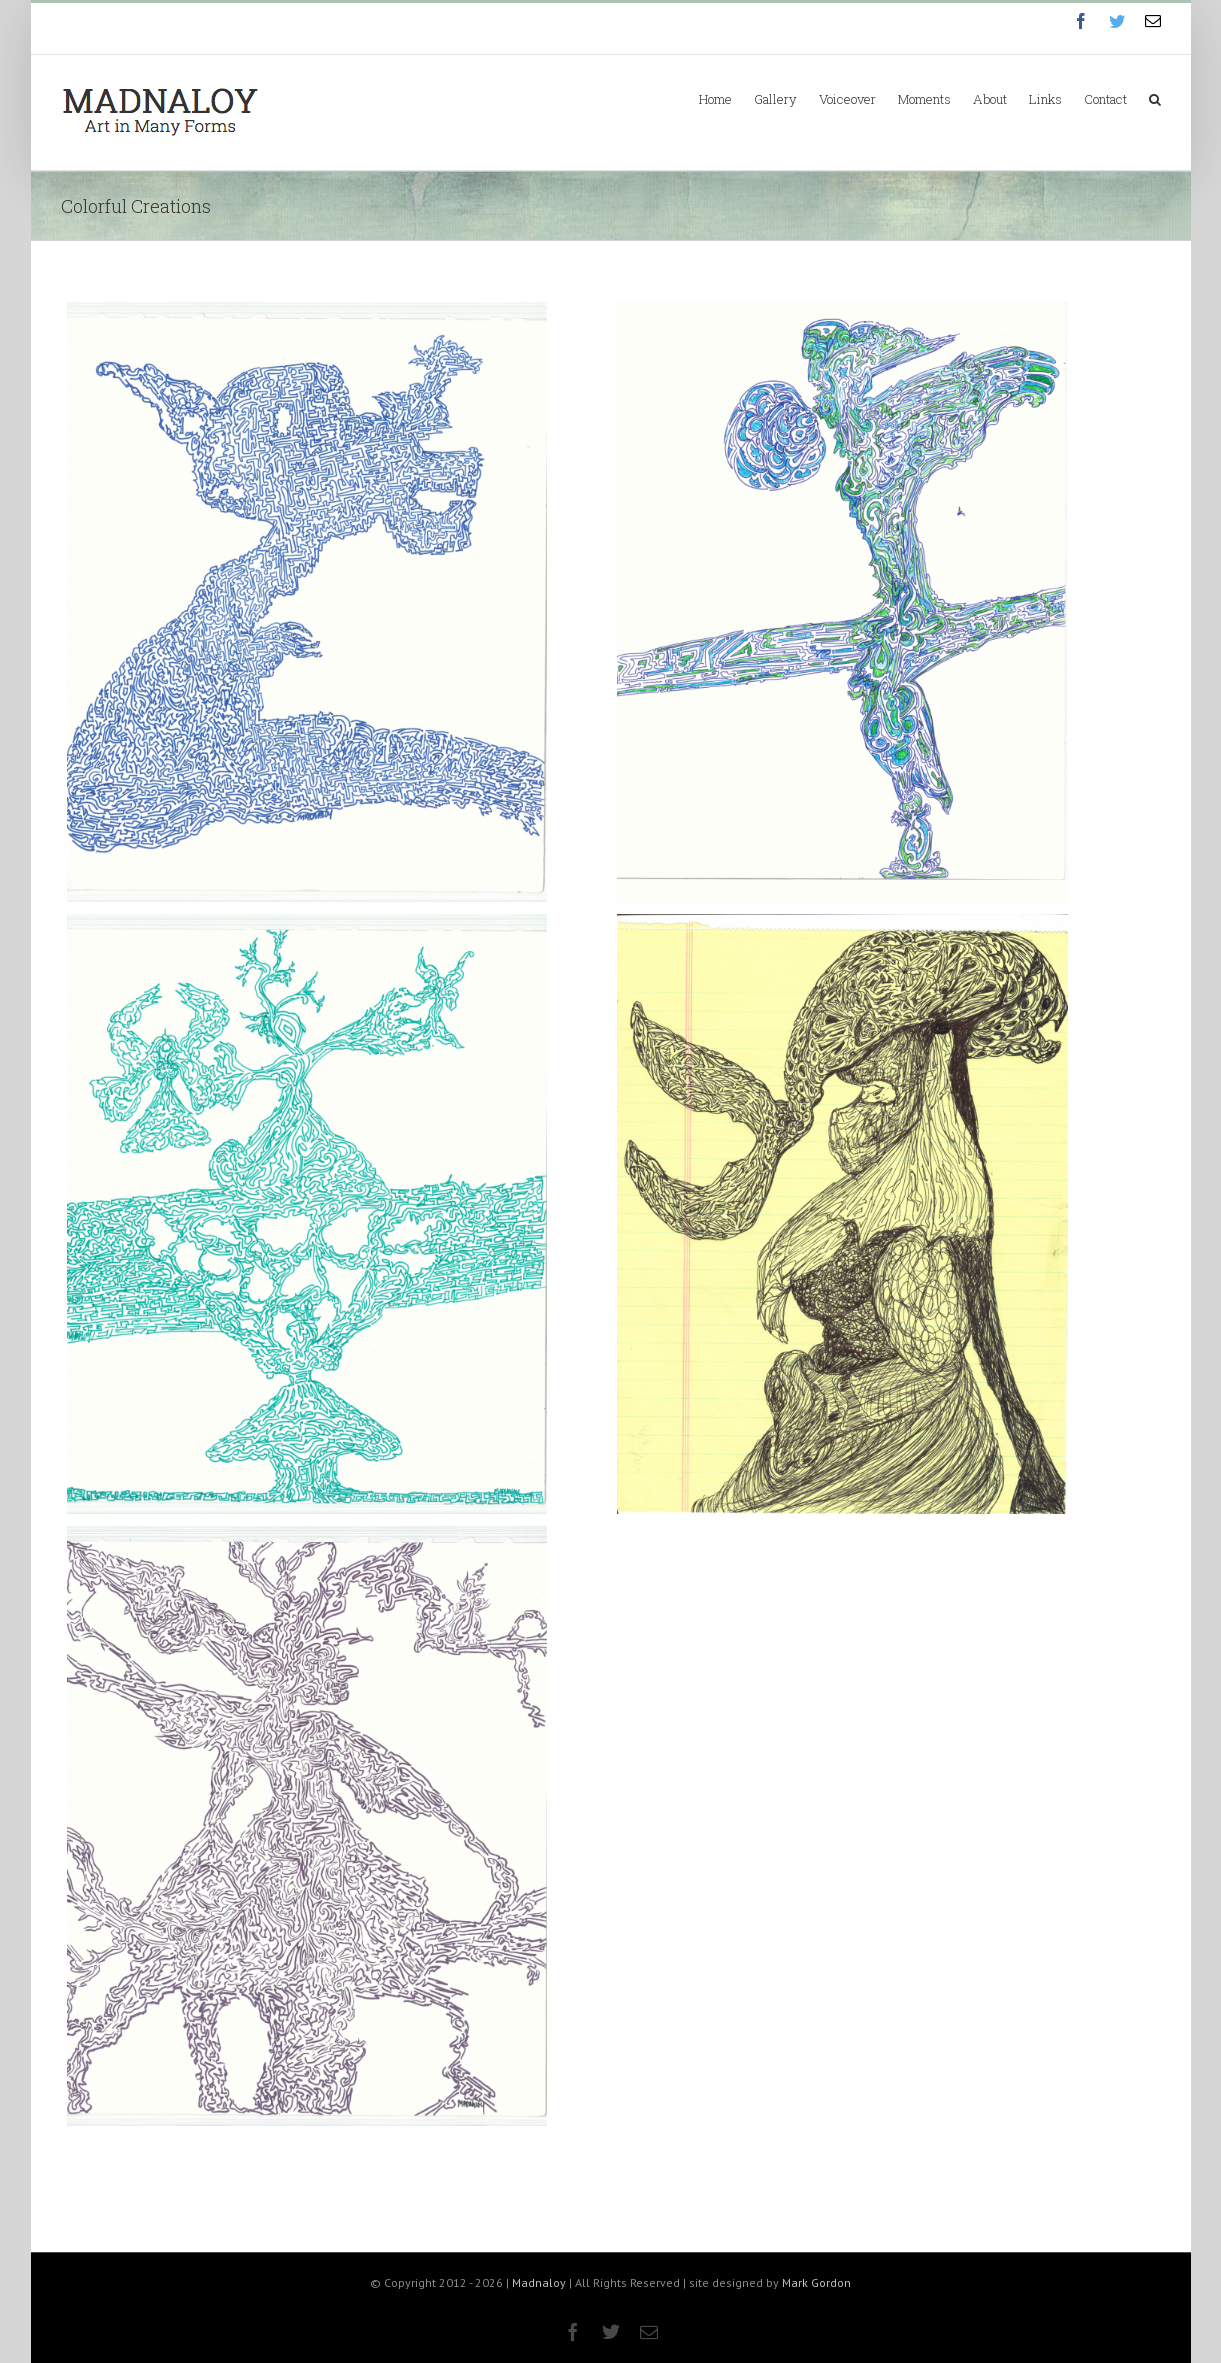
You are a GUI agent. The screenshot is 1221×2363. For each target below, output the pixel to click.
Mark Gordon (816, 2282)
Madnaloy (539, 2282)
